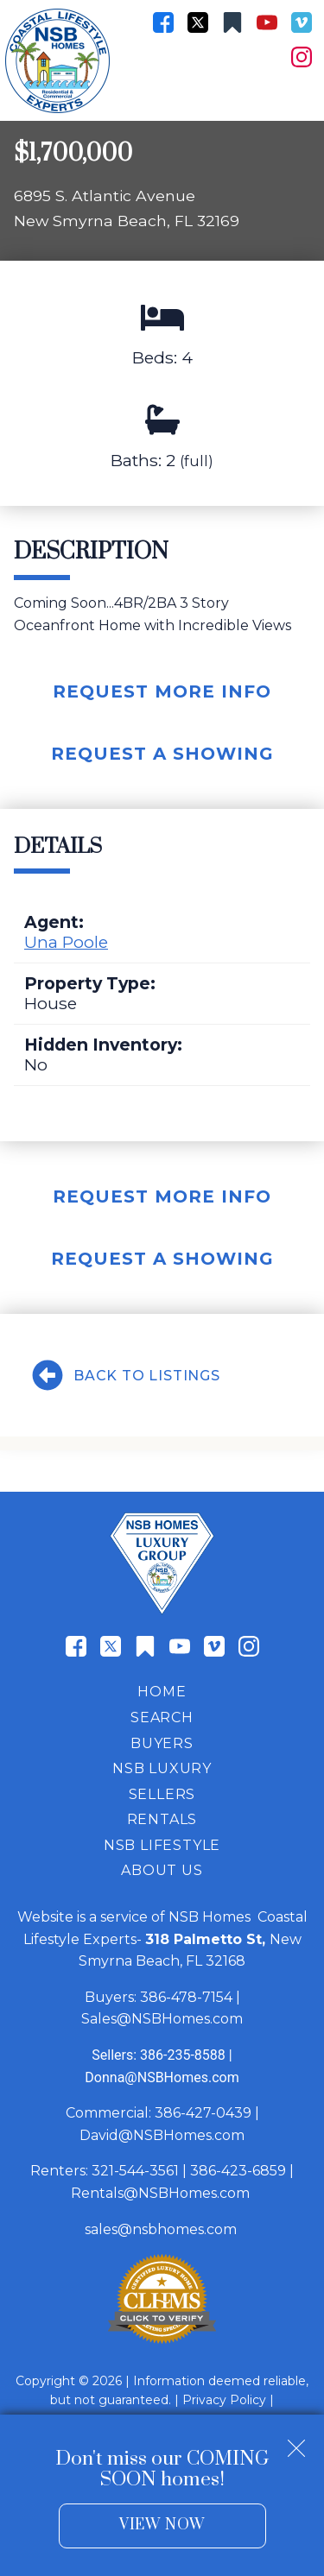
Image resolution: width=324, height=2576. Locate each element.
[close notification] (296, 2442)
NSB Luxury (162, 1768)
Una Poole (66, 941)
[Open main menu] (298, 95)
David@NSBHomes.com (162, 2135)
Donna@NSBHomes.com (161, 2077)
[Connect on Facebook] (163, 22)
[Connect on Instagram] (301, 57)
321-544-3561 (135, 2170)
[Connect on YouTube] (267, 22)
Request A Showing (162, 753)
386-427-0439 (203, 2113)
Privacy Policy (224, 2400)
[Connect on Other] (232, 22)
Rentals (162, 1819)
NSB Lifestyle (162, 1845)
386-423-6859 (238, 2170)
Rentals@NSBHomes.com (160, 2193)
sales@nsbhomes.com (162, 2229)
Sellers (162, 1794)
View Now (162, 2525)
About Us (161, 1870)
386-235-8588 (183, 2055)
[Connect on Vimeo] (301, 22)
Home (161, 1691)
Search (162, 1717)
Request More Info (162, 691)
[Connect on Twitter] (197, 22)
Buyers (162, 1743)
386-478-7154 (186, 1997)
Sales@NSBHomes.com (162, 2019)
